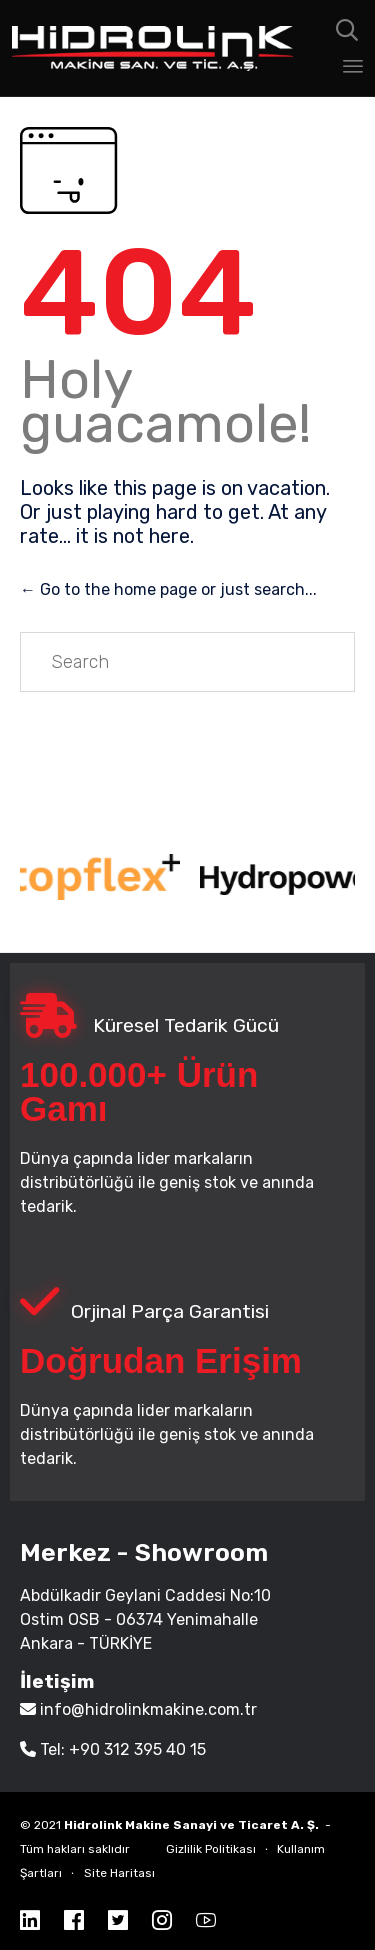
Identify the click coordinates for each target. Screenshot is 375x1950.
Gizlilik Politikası (211, 1849)
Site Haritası (119, 1873)
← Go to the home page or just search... (168, 589)
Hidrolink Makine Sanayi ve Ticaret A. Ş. (191, 1825)
